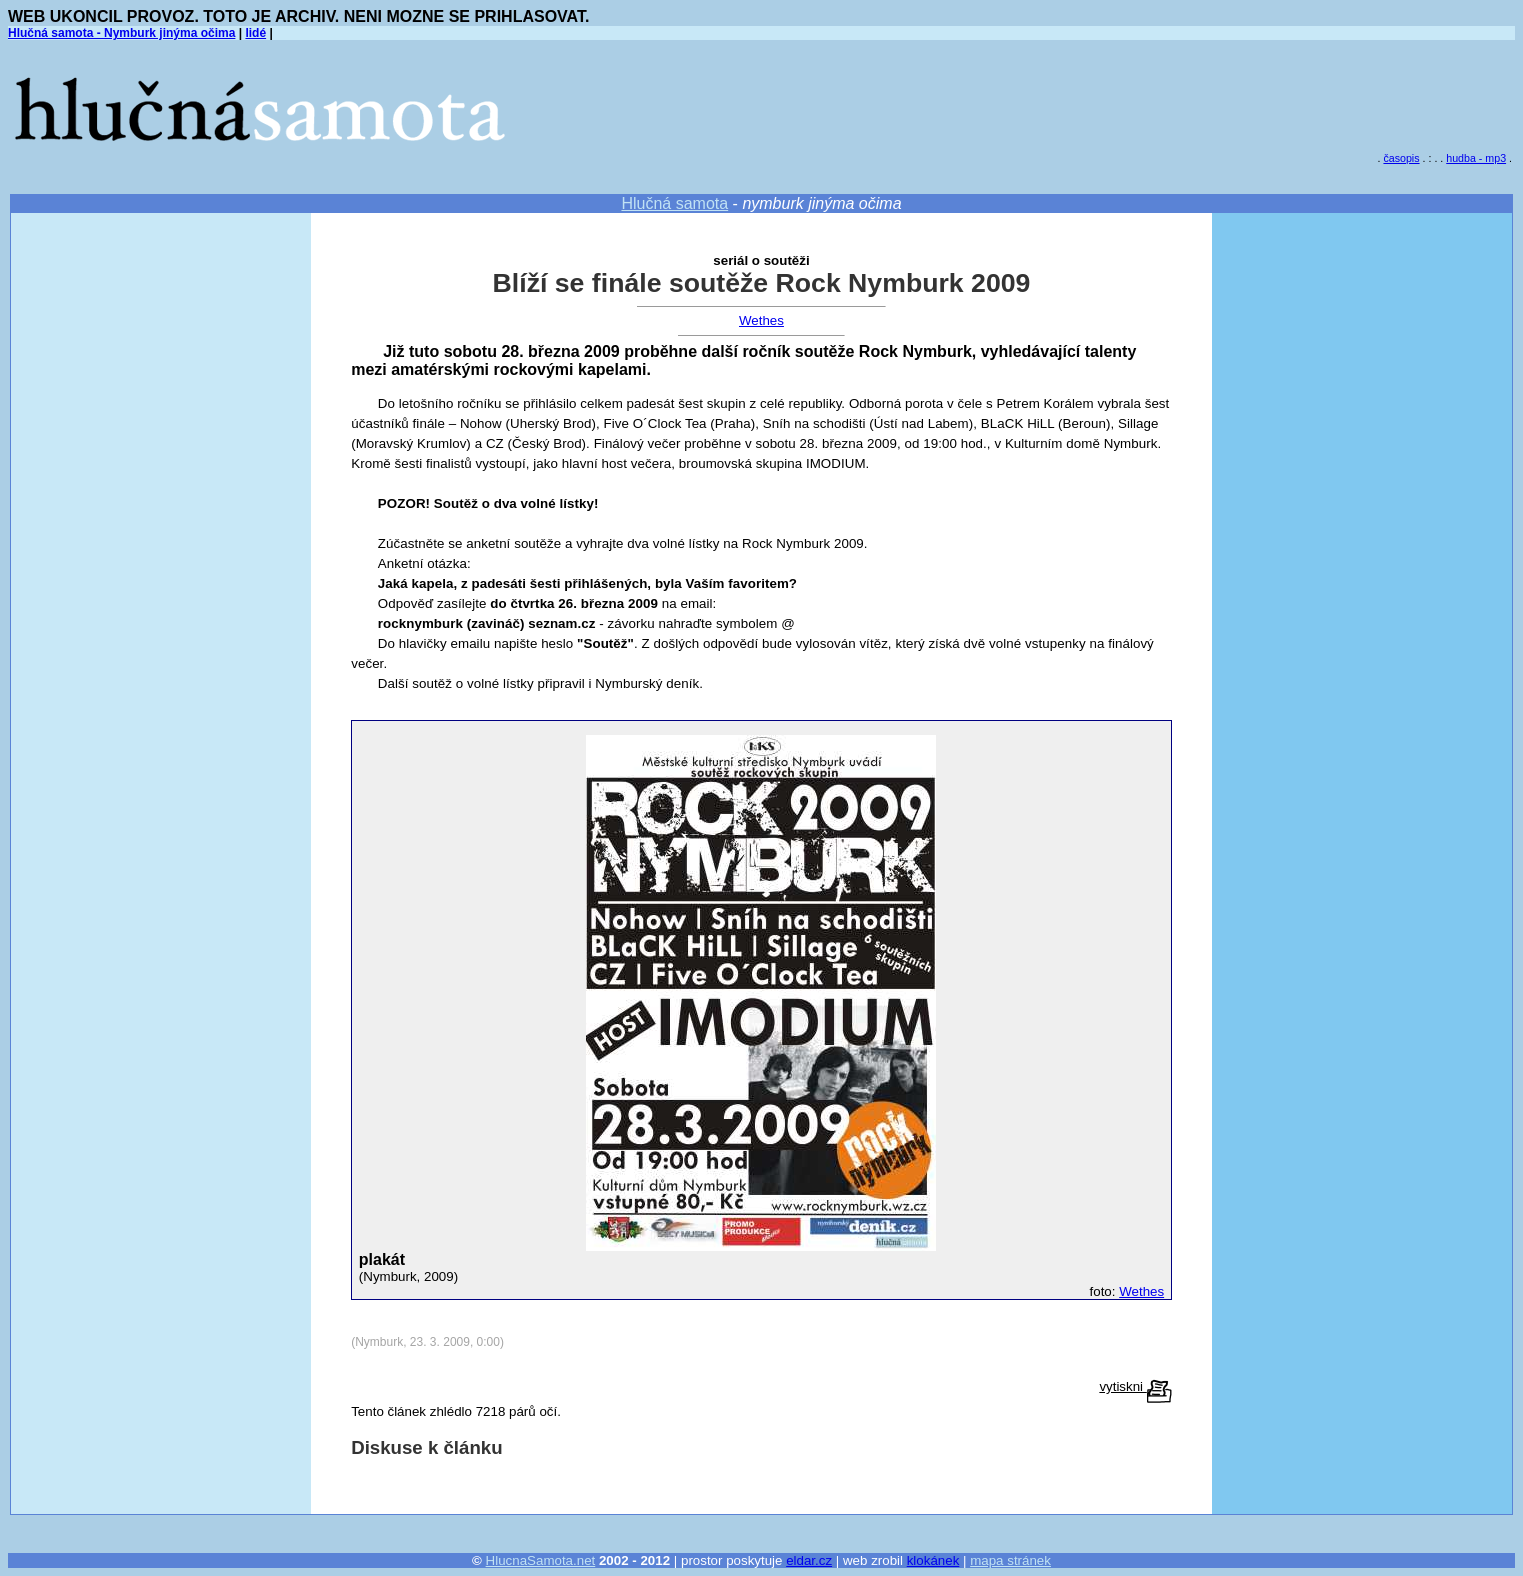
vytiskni (1135, 1386)
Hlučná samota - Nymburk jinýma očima (121, 33)
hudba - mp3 (1476, 158)
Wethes (761, 320)
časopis (1401, 158)
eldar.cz (809, 1560)
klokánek (933, 1560)
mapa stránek (1010, 1560)
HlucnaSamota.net (541, 1560)
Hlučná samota (674, 203)
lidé (255, 33)
